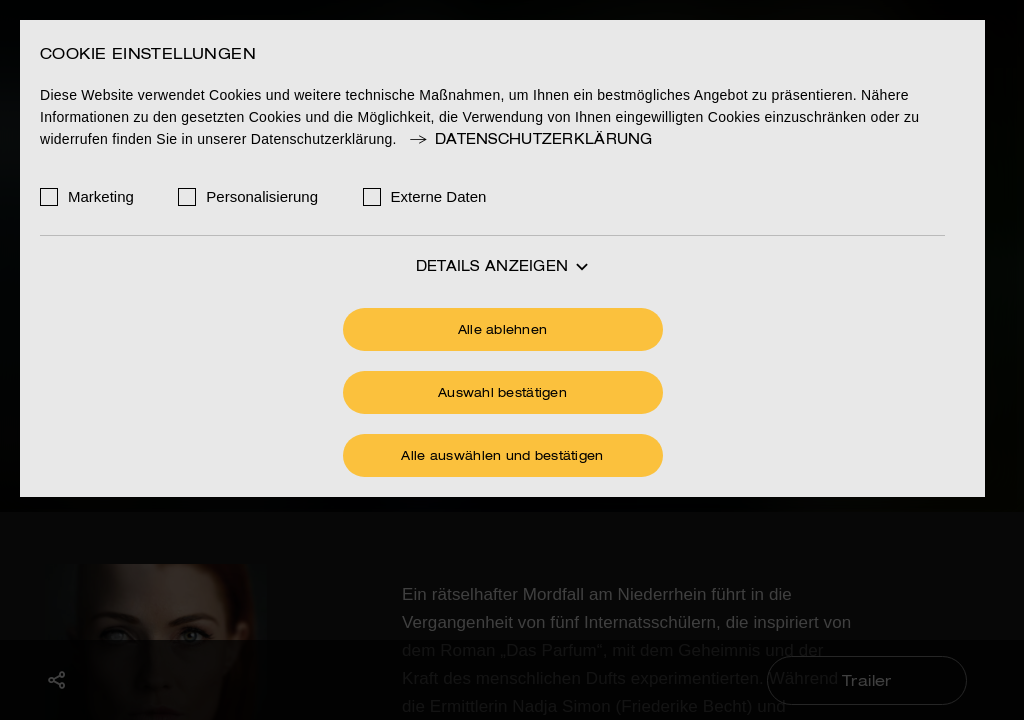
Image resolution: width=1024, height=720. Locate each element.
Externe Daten (439, 196)
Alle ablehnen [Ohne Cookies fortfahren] (503, 331)
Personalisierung (262, 196)
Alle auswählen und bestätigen (502, 457)
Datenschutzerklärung (530, 140)
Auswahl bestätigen (502, 394)
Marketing (101, 196)
